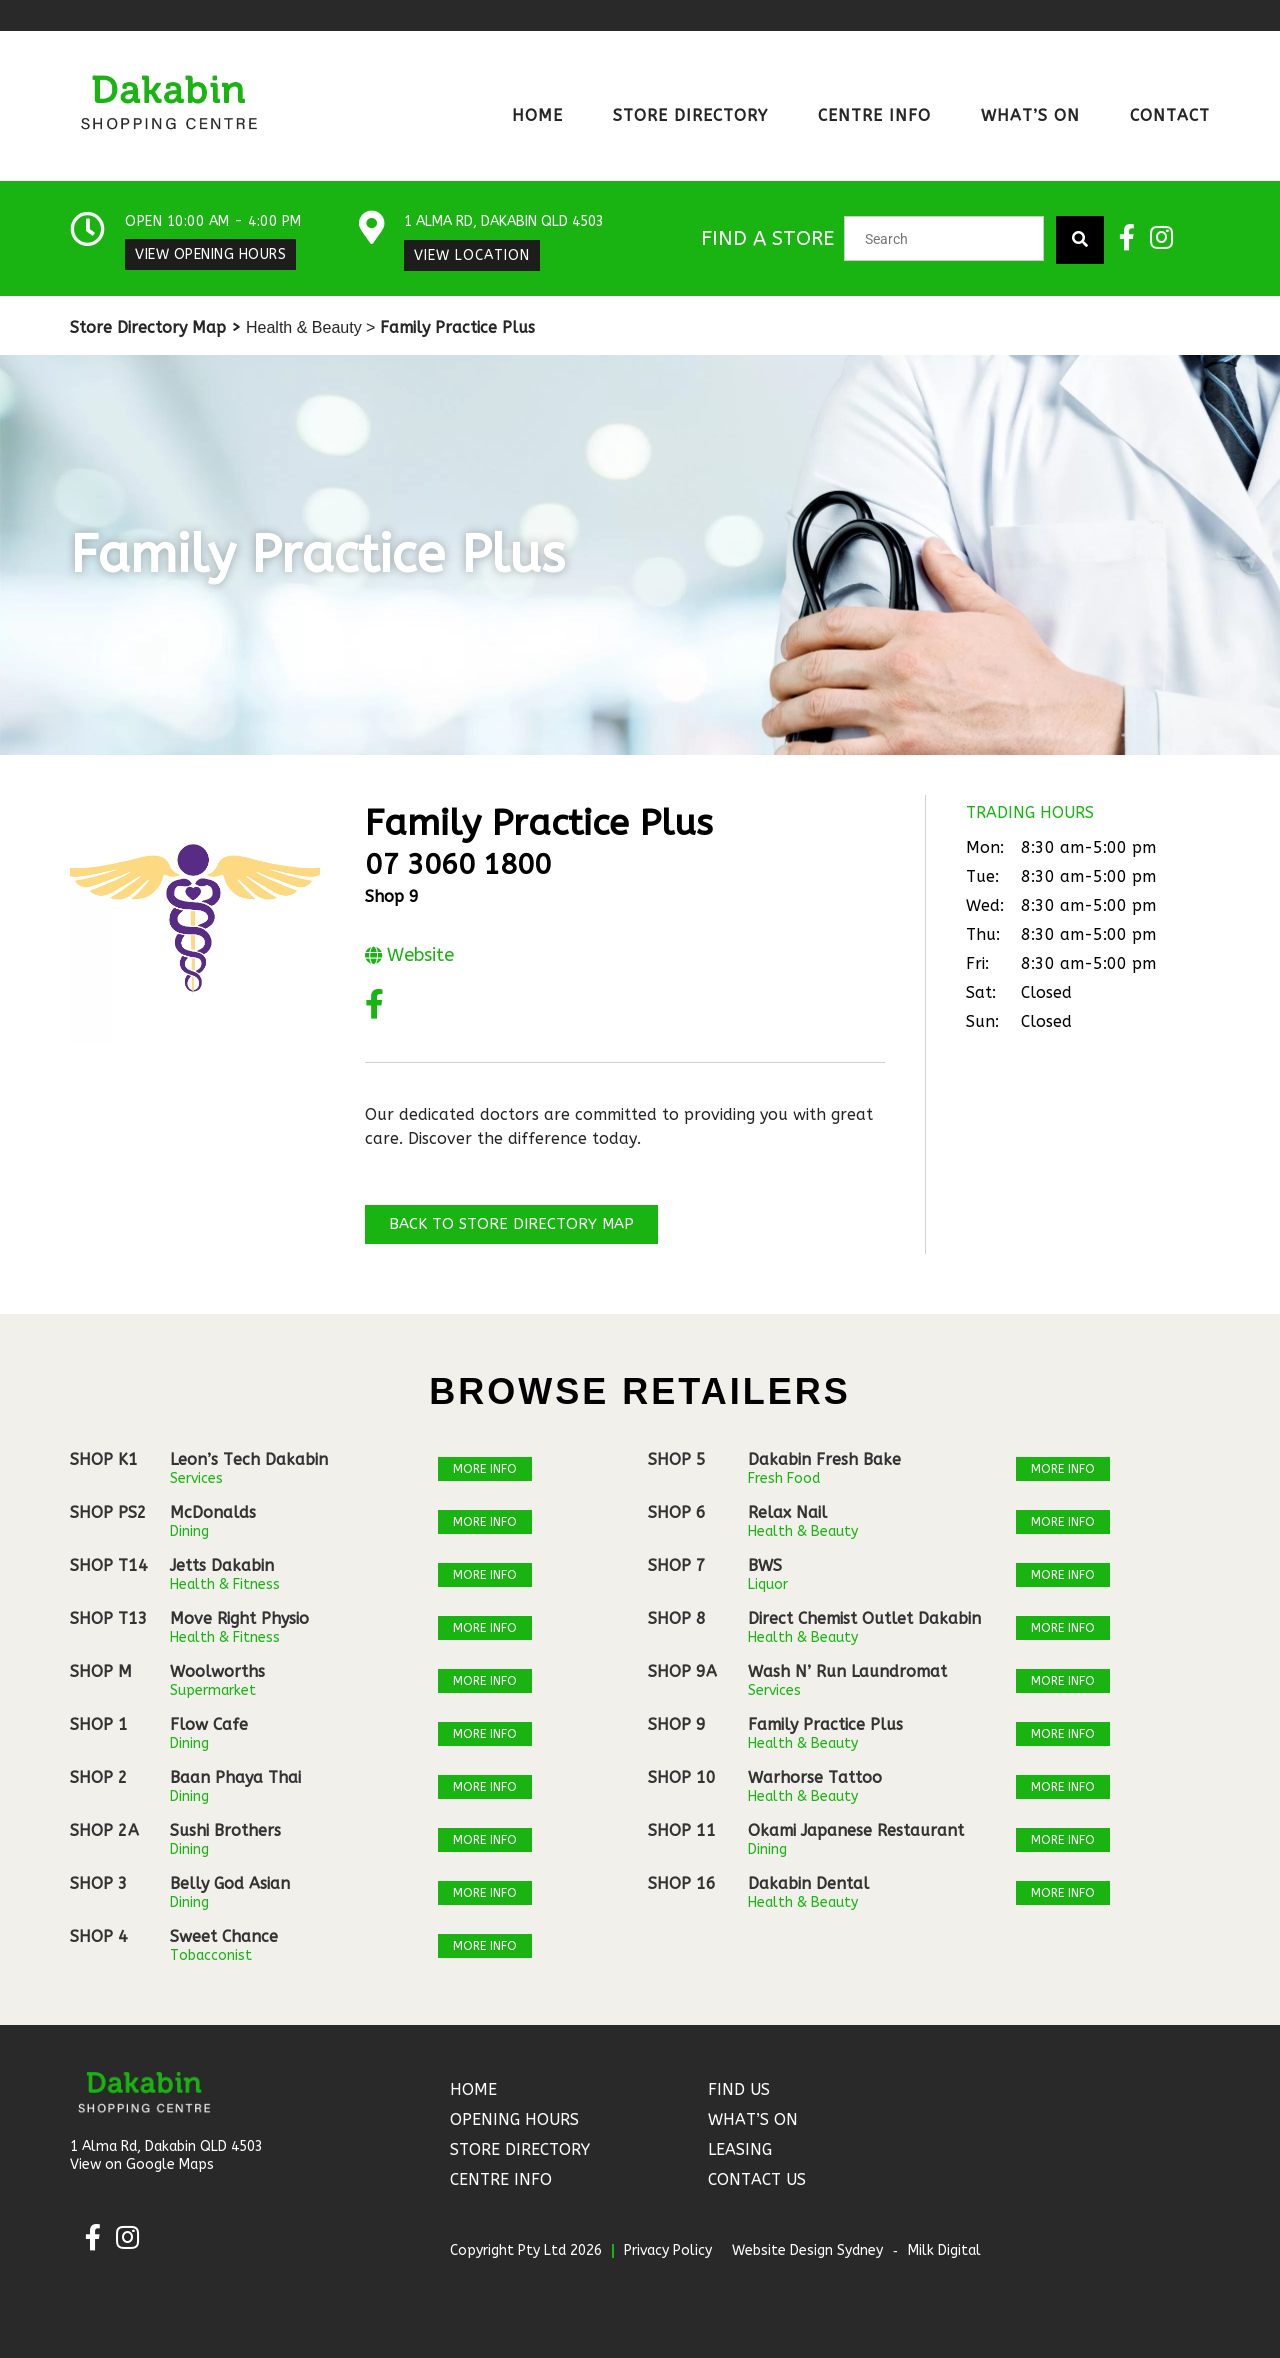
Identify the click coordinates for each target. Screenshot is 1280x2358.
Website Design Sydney (807, 2250)
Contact (1170, 115)
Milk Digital (944, 2250)
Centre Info (874, 115)
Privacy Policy (668, 2250)
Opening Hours (514, 2119)
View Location (473, 255)
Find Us (739, 2089)
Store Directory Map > (155, 327)
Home (537, 115)
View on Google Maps (142, 2164)
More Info (485, 1469)
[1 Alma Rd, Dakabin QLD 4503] (372, 228)
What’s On (1030, 115)
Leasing (740, 2149)
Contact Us (757, 2179)
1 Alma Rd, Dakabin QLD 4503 (505, 221)
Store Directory (690, 115)
